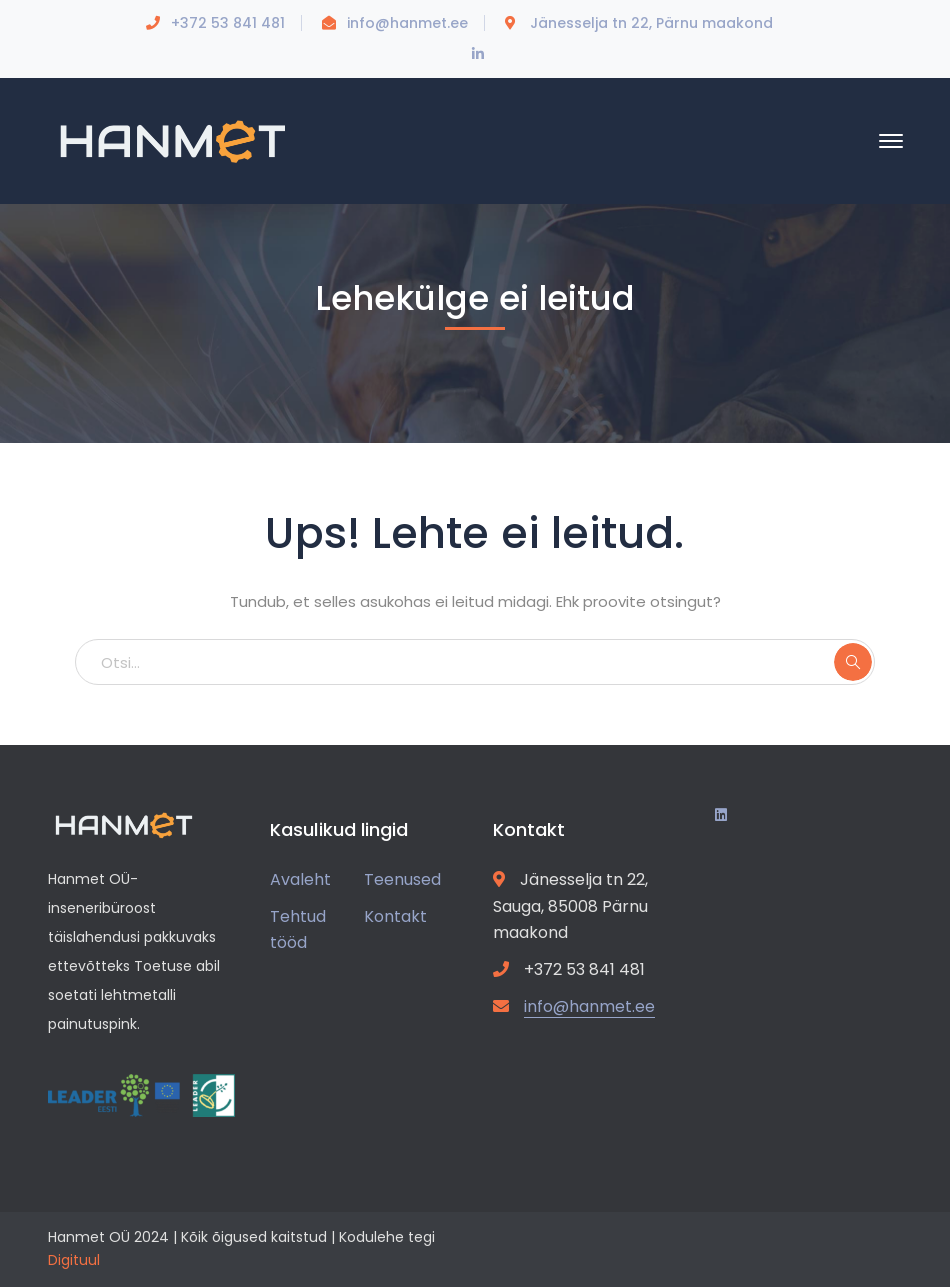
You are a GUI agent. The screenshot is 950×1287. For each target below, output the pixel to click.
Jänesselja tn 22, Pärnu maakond (651, 23)
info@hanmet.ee (407, 23)
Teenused (402, 879)
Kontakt (395, 916)
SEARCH (853, 662)
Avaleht (300, 879)
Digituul (74, 1260)
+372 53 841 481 (228, 23)
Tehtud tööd (298, 930)
